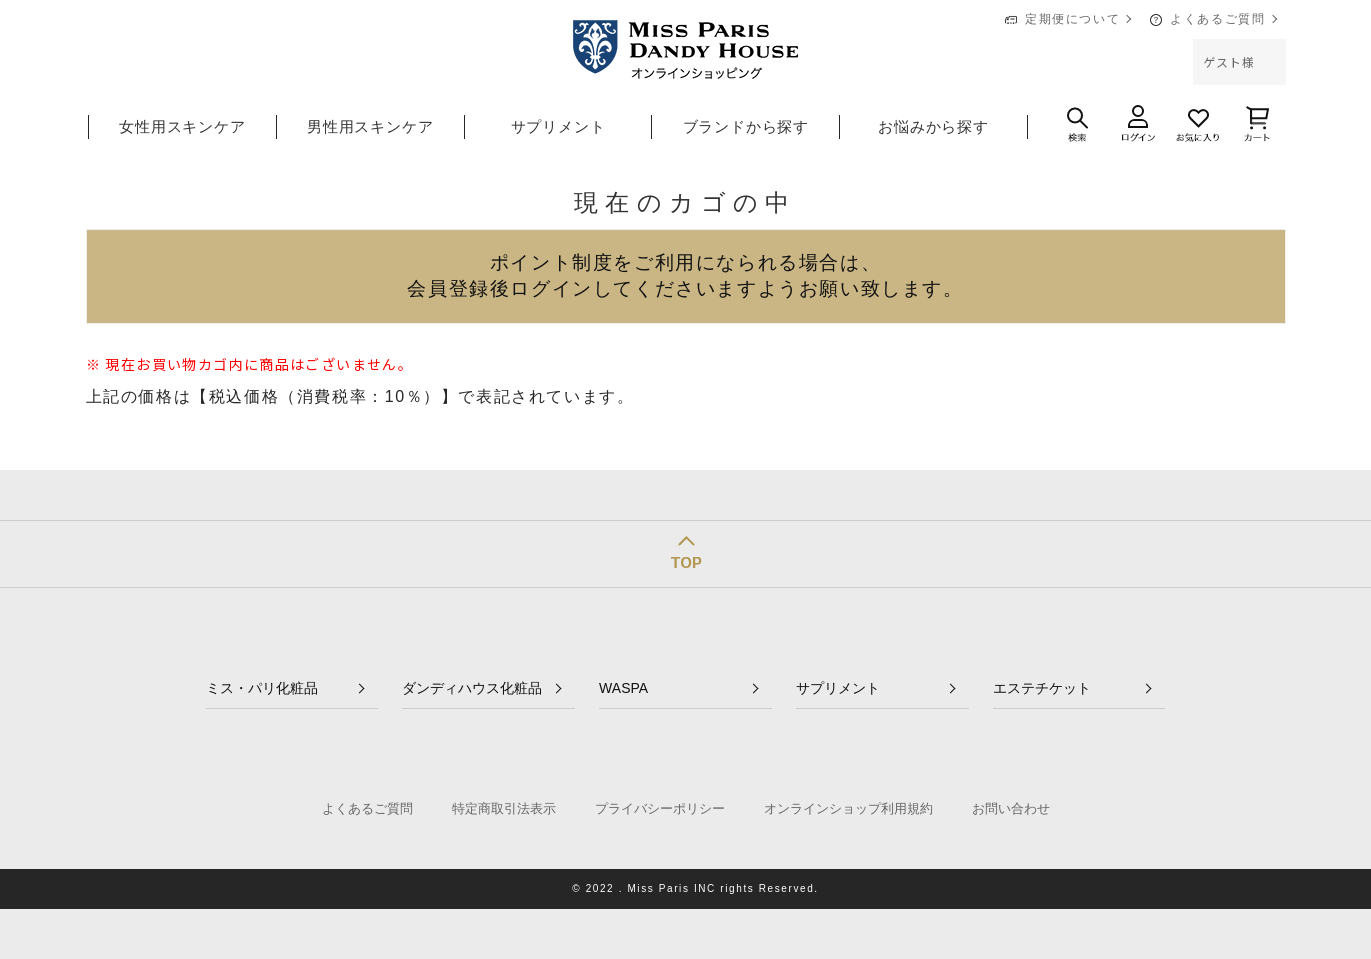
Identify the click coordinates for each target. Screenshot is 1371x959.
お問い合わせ (1011, 808)
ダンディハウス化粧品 (472, 688)
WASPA (623, 688)
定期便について (1072, 19)
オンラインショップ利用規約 (848, 808)
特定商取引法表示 (504, 808)
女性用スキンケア (182, 126)
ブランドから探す (746, 126)
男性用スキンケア (370, 126)
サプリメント (558, 126)
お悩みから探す (933, 126)
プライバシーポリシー (660, 808)
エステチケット (1042, 688)
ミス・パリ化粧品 (262, 688)
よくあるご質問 (1217, 19)
